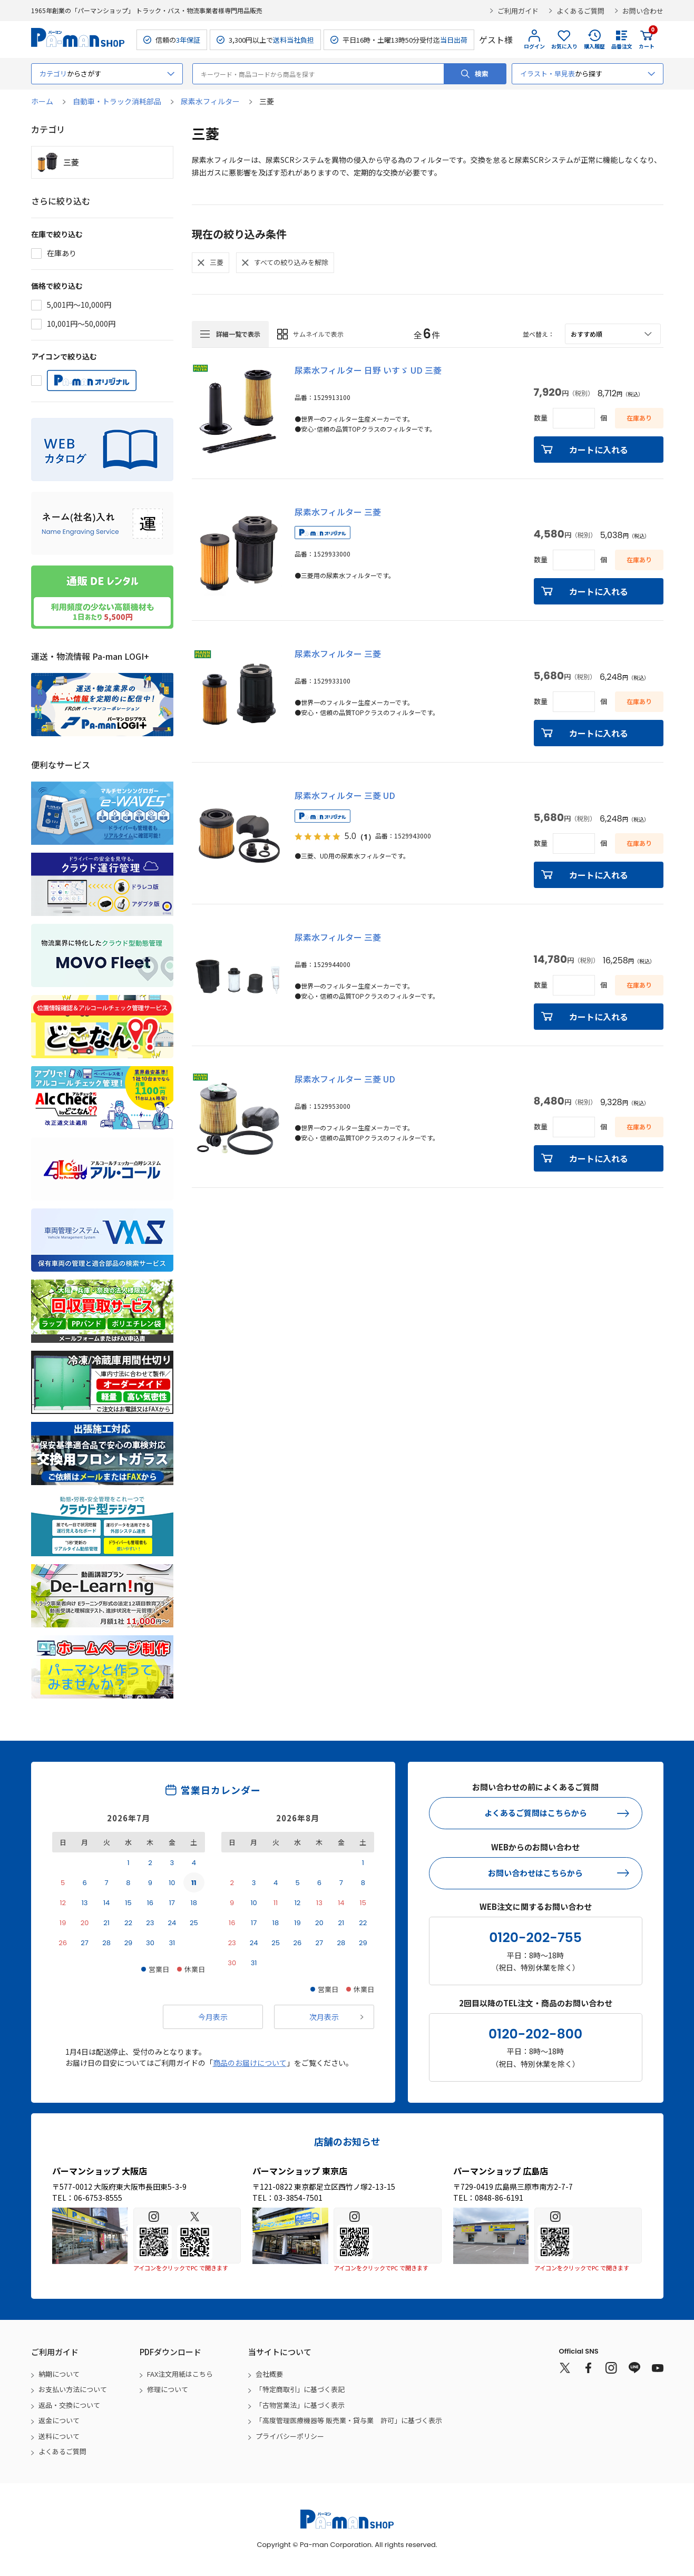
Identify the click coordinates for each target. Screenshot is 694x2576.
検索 (481, 74)
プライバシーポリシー (290, 2436)
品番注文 (621, 46)
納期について (59, 2374)
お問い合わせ (642, 10)
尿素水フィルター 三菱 (338, 511)
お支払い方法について (72, 2389)
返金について (59, 2420)
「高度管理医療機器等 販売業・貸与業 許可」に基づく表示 (349, 2420)
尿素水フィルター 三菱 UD (345, 795)
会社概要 (269, 2374)
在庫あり (61, 253)
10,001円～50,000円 (81, 323)
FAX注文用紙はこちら (180, 2374)
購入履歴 (594, 46)
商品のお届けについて (250, 2062)
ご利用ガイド (518, 10)
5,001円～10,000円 (79, 304)
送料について (59, 2436)
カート (646, 39)
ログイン (534, 46)
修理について (167, 2389)
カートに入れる (598, 449)
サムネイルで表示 (318, 333)
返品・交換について (69, 2405)
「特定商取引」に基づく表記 (300, 2389)
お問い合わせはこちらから (535, 1872)
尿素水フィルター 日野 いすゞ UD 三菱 (368, 370)
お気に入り (564, 46)
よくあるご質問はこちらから (535, 1812)
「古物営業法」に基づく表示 (300, 2405)
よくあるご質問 (580, 10)
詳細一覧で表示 (238, 333)
